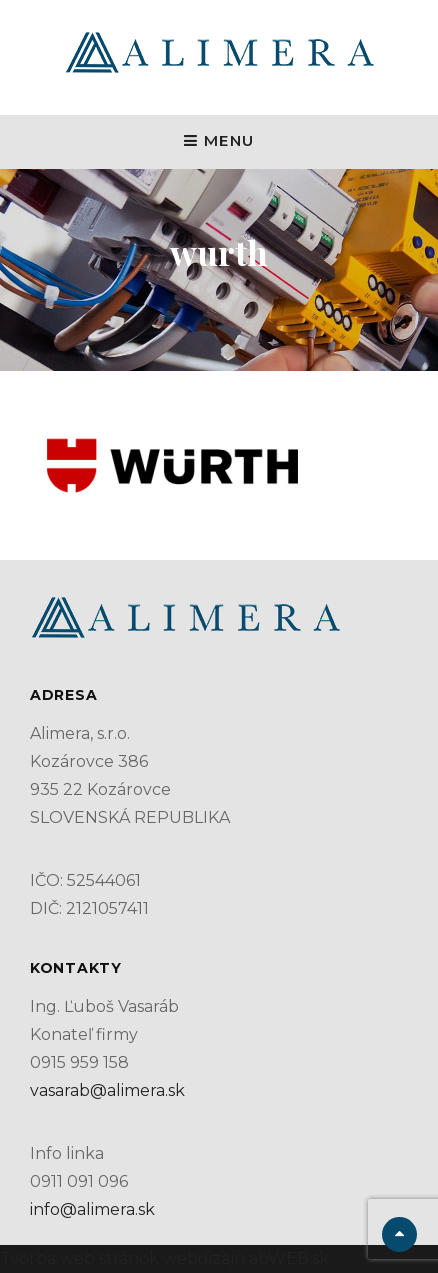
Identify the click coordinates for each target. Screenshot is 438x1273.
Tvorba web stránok (79, 1258)
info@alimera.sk (92, 1209)
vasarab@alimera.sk (107, 1090)
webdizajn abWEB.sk (244, 1258)
